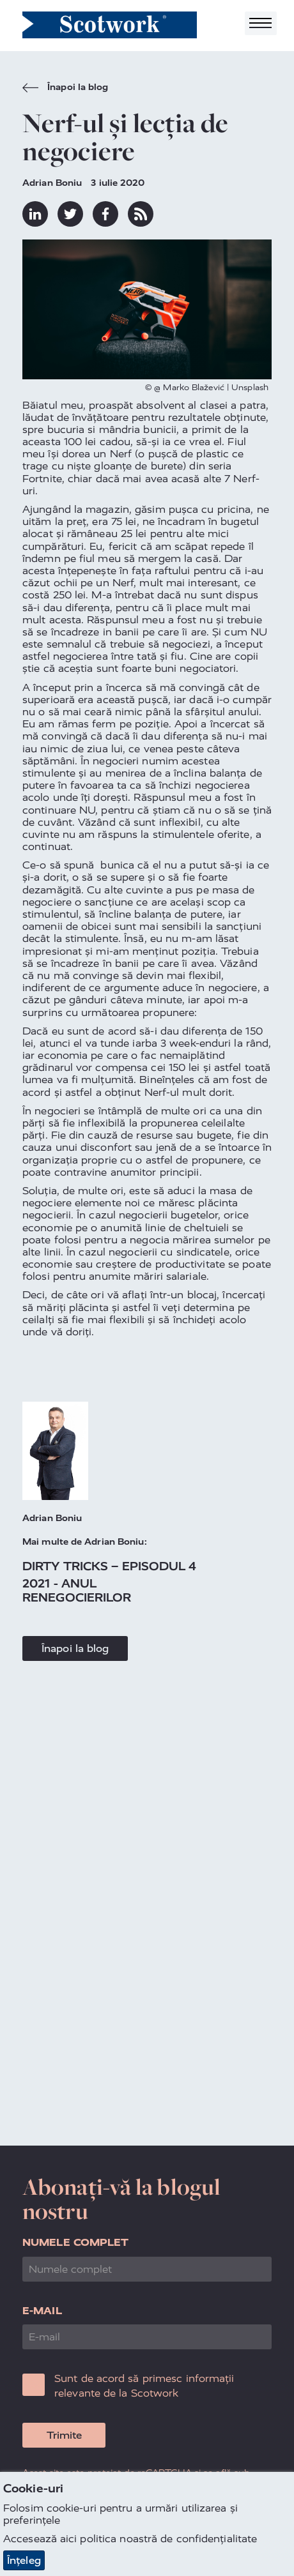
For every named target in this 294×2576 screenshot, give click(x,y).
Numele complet (75, 2242)
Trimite (64, 2435)
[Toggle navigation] (261, 23)
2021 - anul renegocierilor (76, 1590)
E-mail (42, 2311)
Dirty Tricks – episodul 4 (109, 1566)
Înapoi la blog (65, 89)
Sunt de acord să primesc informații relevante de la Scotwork (144, 2385)
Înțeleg (24, 2560)
